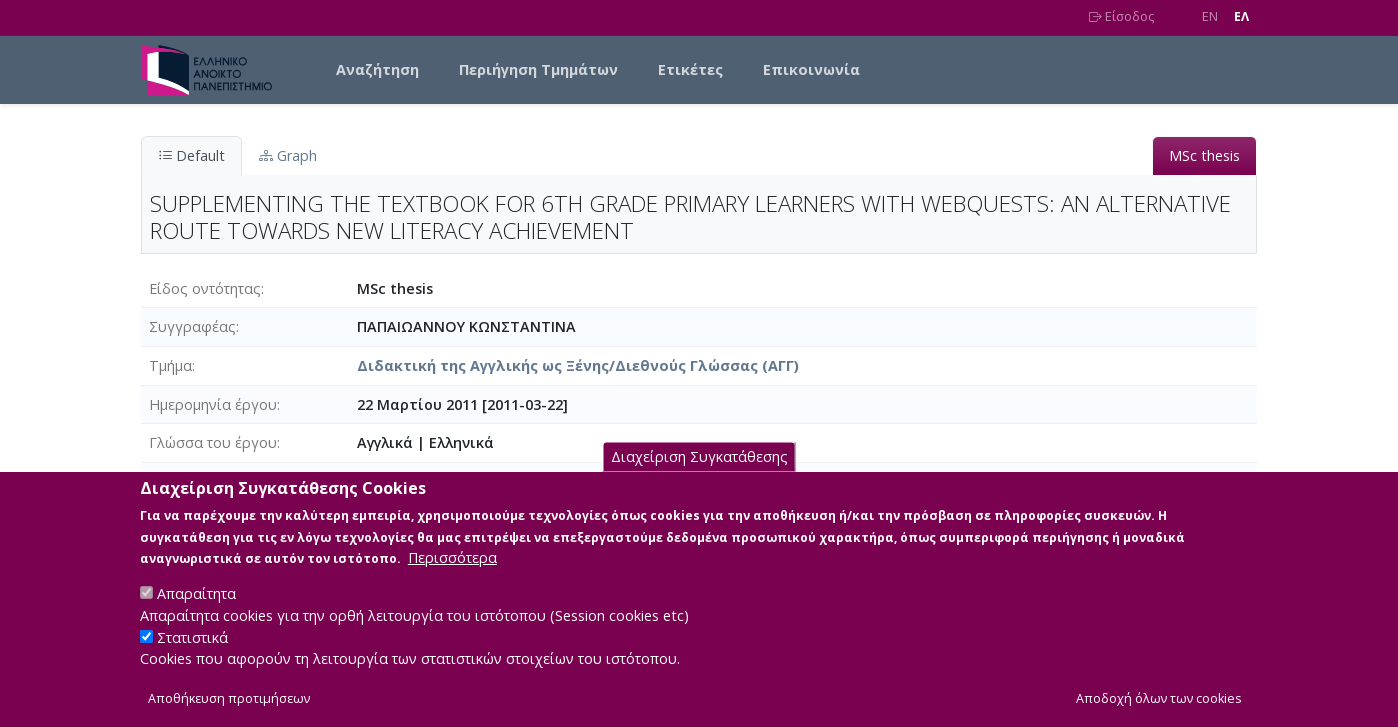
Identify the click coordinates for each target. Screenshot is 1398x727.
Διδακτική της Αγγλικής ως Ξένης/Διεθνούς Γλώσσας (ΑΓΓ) (578, 365)
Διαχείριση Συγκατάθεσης (699, 460)
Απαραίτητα (196, 597)
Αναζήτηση (377, 69)
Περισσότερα (452, 561)
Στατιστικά (192, 641)
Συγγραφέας (192, 326)
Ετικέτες (690, 69)
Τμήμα (170, 365)
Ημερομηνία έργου (213, 404)
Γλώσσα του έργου (213, 442)
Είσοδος (1121, 16)
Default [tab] (191, 155)
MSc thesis (1204, 155)
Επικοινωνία (811, 69)
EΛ (1241, 16)
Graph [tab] (288, 155)
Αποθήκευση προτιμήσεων (229, 702)
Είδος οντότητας (205, 288)
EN (1210, 16)
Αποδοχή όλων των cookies (1159, 702)
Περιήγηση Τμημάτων (538, 69)
